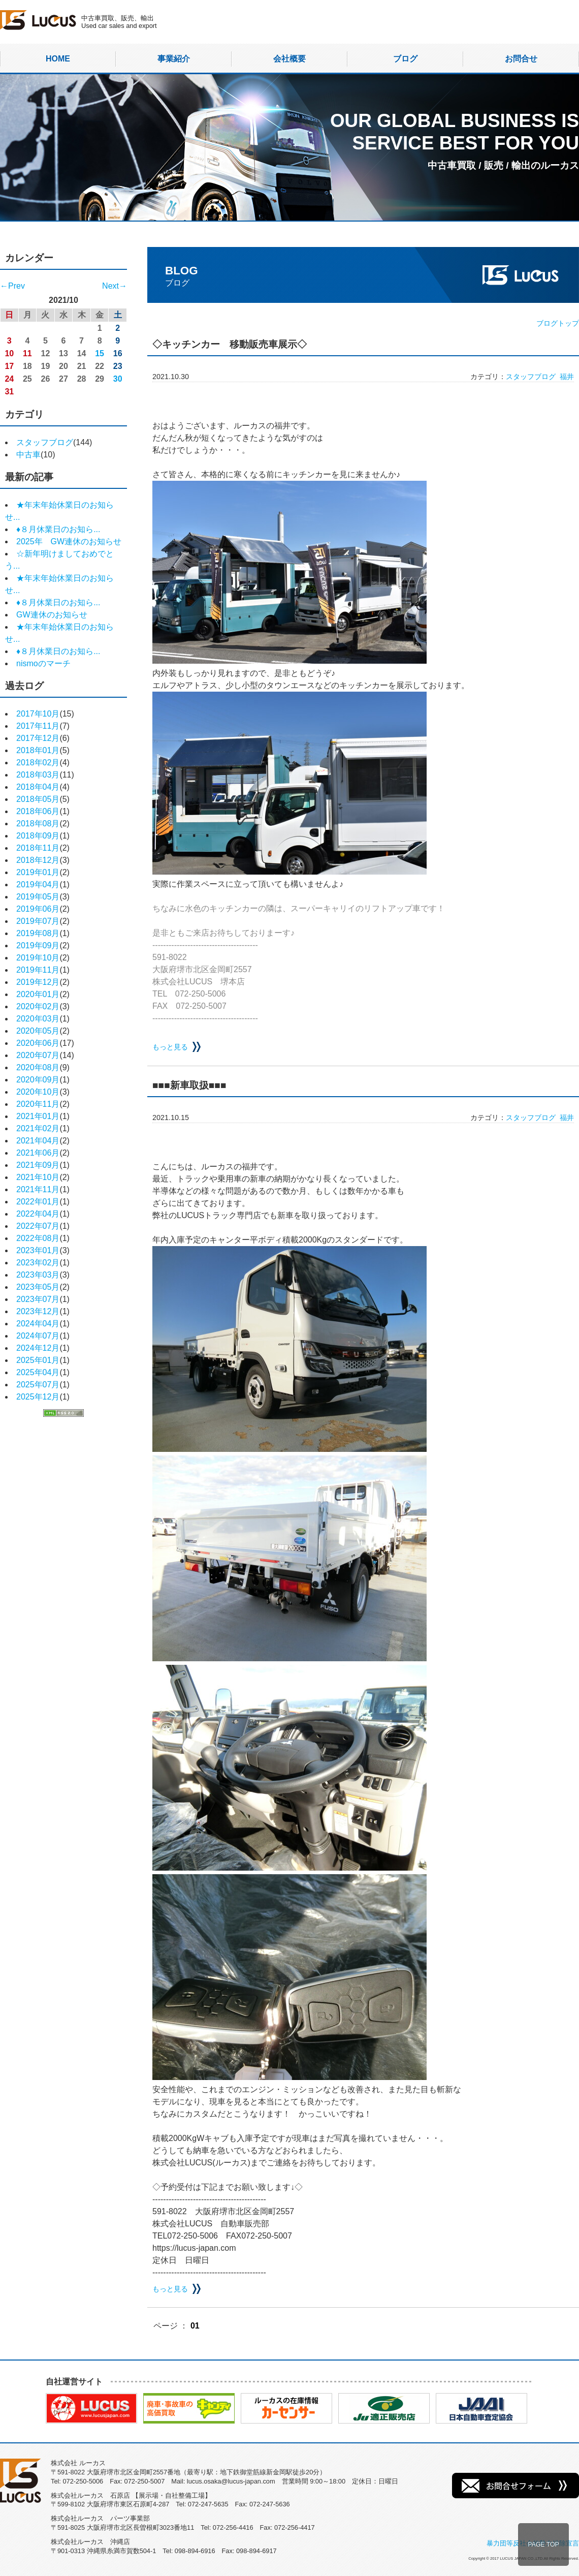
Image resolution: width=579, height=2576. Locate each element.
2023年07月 (37, 1299)
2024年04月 (37, 1323)
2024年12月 (37, 1348)
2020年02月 (37, 1006)
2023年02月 (37, 1262)
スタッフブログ (44, 442)
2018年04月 (37, 787)
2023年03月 (37, 1274)
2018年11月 (37, 848)
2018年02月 (37, 762)
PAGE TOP (543, 2544)
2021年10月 (37, 1177)
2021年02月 (37, 1128)
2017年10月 (37, 713)
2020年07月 (37, 1055)
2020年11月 (37, 1104)
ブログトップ (557, 323)
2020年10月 (37, 1092)
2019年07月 (37, 921)
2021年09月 (37, 1165)
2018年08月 (37, 823)
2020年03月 (37, 1018)
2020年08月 (37, 1067)
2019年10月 (37, 957)
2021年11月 (37, 1189)
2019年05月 (37, 896)
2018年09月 (37, 835)
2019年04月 (37, 884)
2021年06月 (37, 1153)
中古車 (28, 454)
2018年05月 (37, 799)
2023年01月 (37, 1250)
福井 (567, 377)
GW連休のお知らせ (51, 614)
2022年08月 (37, 1238)
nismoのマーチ (43, 663)
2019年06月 (37, 909)
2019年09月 (37, 945)
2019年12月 (37, 982)
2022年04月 (37, 1213)
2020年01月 (37, 994)
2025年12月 (37, 1396)
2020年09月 (37, 1079)
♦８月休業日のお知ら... (58, 529)
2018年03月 (37, 774)
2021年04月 (37, 1140)
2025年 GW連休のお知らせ (68, 541)
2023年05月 (37, 1287)
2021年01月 (37, 1116)
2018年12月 (37, 860)
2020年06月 (37, 1043)
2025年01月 (37, 1360)
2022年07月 (37, 1226)
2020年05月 (37, 1031)
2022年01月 (37, 1201)
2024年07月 (37, 1335)
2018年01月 (37, 750)
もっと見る (170, 1047)
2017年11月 (37, 726)
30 (117, 379)
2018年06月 (37, 811)
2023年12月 (37, 1311)
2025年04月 (37, 1372)
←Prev (12, 286)
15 (99, 353)
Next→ (114, 286)
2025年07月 (37, 1384)
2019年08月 (37, 933)
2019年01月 (37, 872)
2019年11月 (37, 970)
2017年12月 (37, 738)
